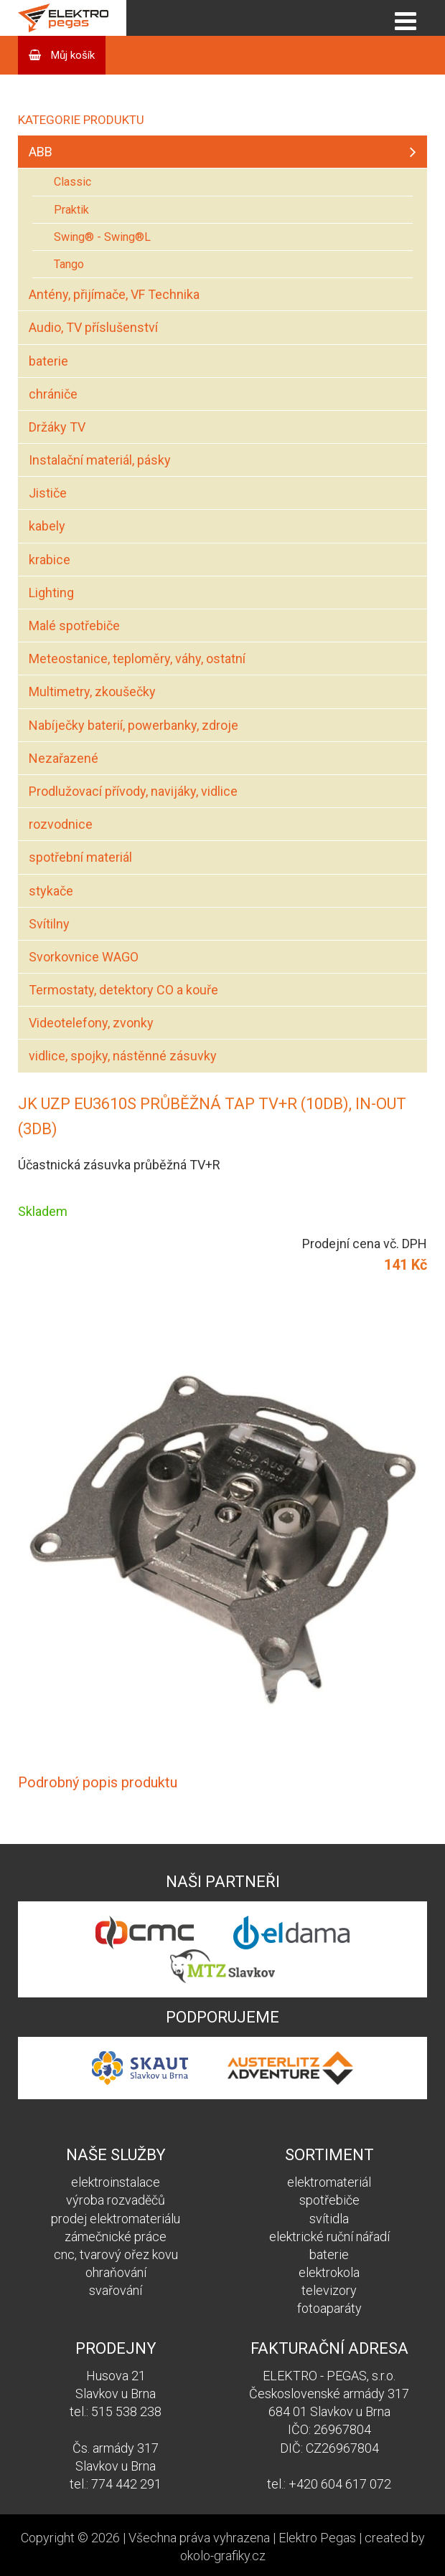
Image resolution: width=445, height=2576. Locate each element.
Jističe (48, 492)
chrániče (53, 393)
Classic (72, 182)
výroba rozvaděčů (115, 2199)
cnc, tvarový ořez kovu (116, 2254)
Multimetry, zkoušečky (92, 691)
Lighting (51, 592)
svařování (115, 2290)
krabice (49, 559)
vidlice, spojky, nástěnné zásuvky (123, 1055)
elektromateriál (329, 2182)
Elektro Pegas (317, 2537)
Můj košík (71, 55)
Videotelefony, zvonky (91, 1022)
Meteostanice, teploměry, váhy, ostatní (137, 658)
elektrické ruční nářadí (329, 2236)
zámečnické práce (116, 2236)
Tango (69, 264)
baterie (48, 361)
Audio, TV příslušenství (93, 327)
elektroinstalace (115, 2182)
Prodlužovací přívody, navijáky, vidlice (133, 791)
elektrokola (329, 2272)
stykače (51, 890)
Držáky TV (57, 426)
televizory (329, 2290)
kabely (47, 525)
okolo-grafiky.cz (223, 2555)
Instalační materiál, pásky (100, 459)
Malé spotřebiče (74, 625)
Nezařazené (63, 758)
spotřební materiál (80, 857)
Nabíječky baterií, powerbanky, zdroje (133, 725)
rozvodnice (61, 824)
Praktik (71, 210)
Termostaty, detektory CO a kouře (123, 989)
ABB (40, 151)
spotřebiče (329, 2199)
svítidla (329, 2218)
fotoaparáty (329, 2308)
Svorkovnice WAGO (84, 956)
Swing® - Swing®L (102, 237)
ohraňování (115, 2272)
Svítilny (49, 923)
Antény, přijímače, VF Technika (114, 294)
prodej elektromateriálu (115, 2218)
